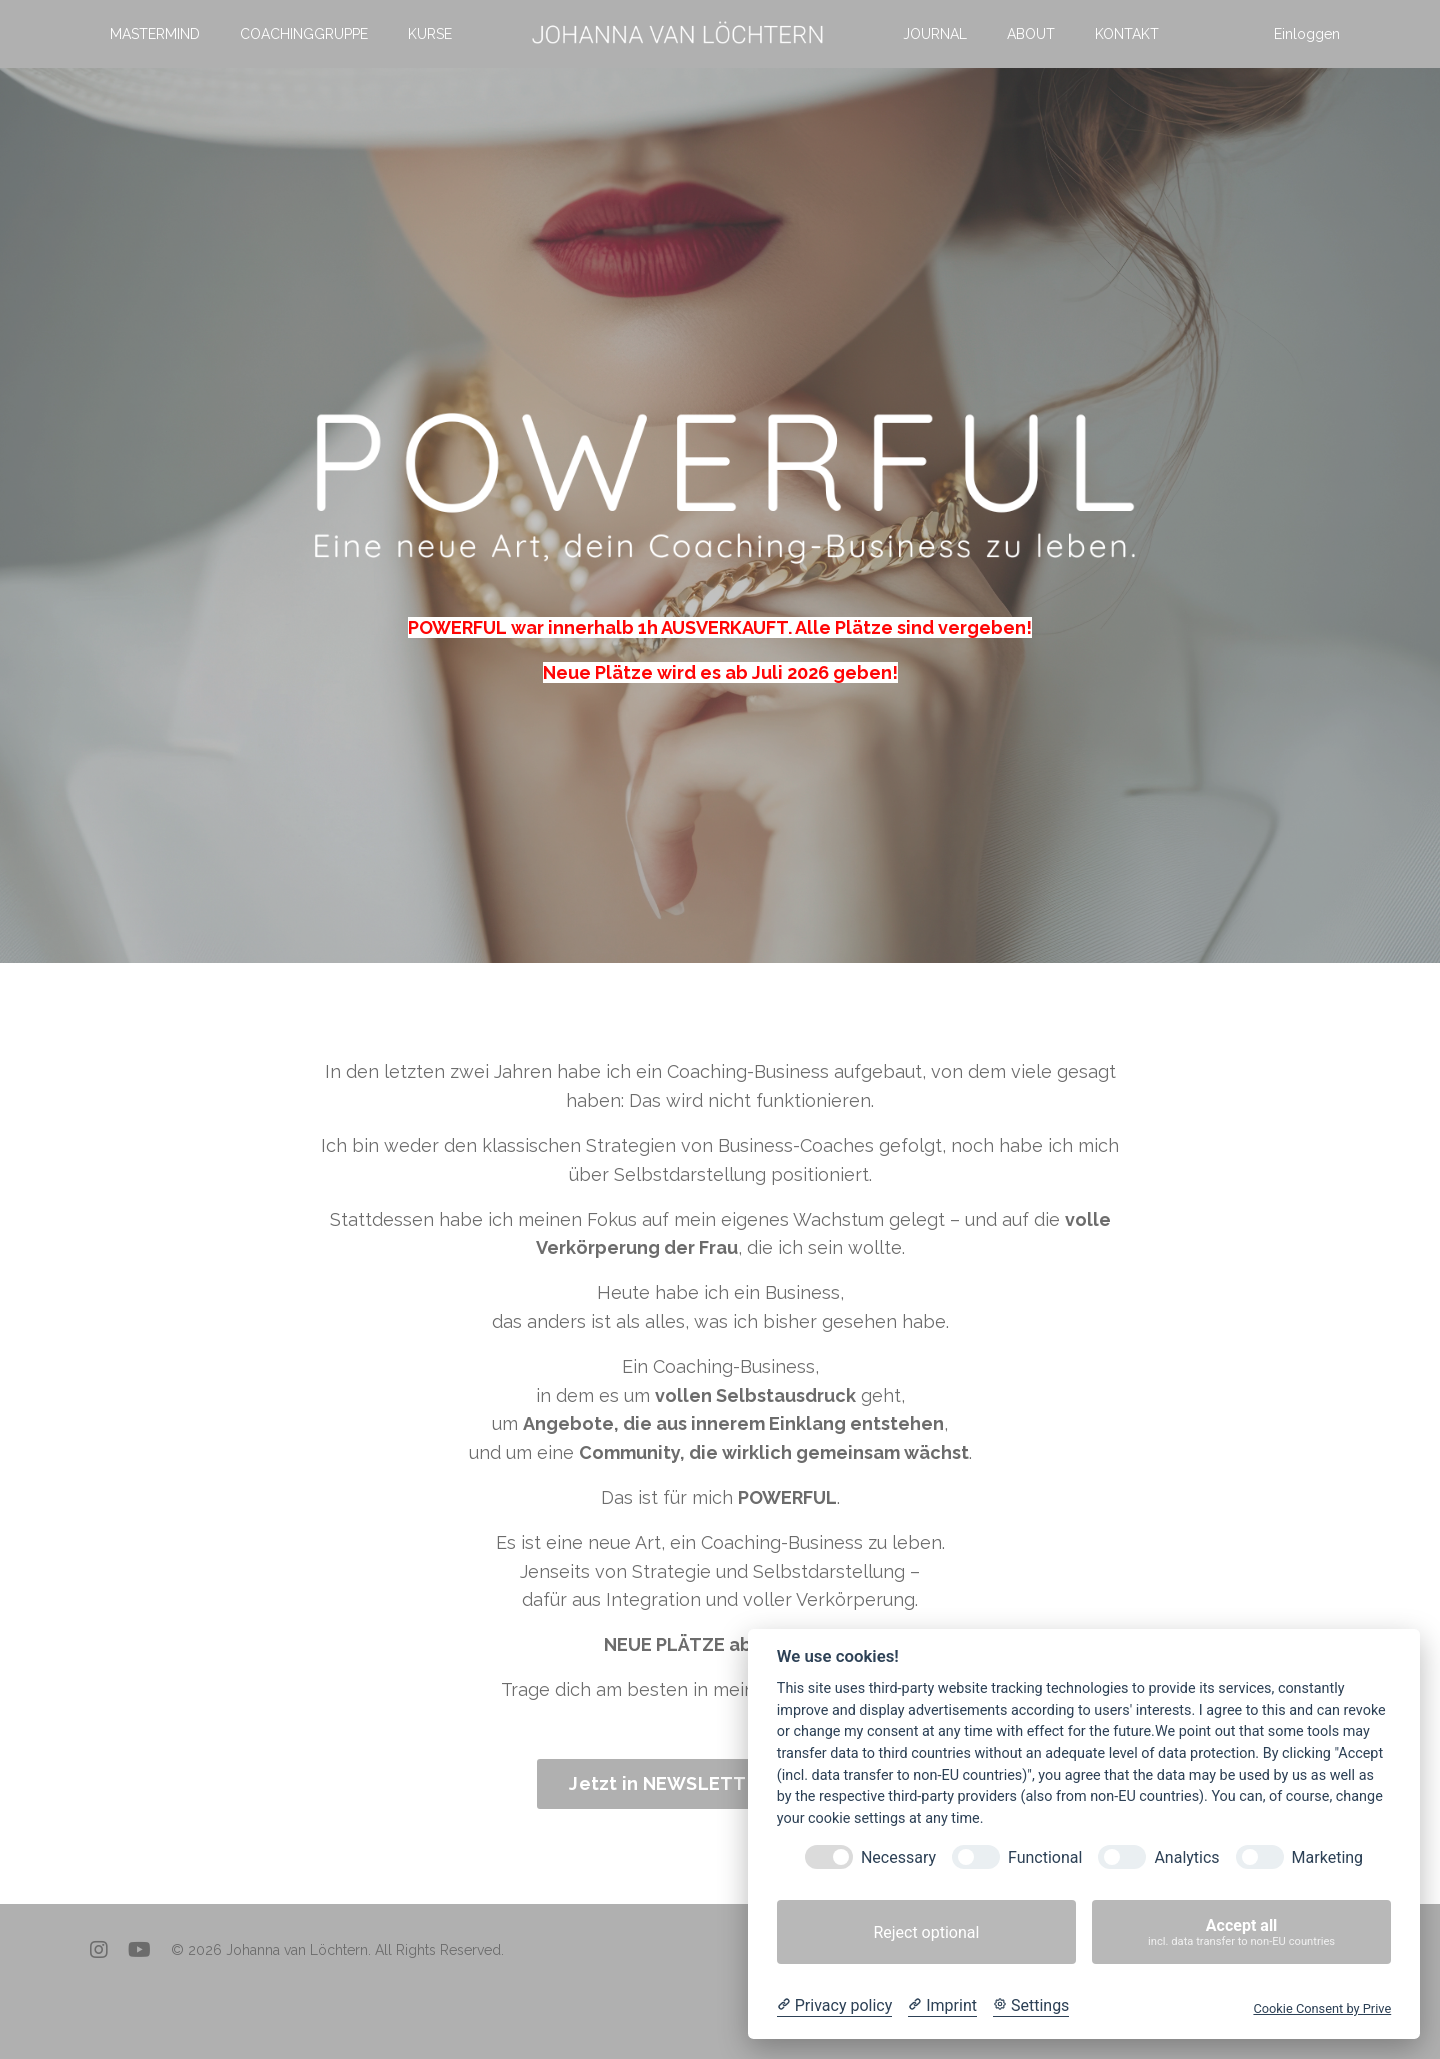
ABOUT (1031, 34)
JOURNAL (935, 34)
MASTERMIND (155, 34)
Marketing (1327, 1857)
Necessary (898, 1857)
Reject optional (926, 1932)
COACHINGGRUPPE (304, 34)
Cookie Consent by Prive (1322, 2008)
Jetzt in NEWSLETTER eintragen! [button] (720, 1783)
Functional (1045, 1857)
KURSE (430, 34)
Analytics (1186, 1857)
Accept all (1241, 1932)
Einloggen (1307, 34)
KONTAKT (1127, 34)
